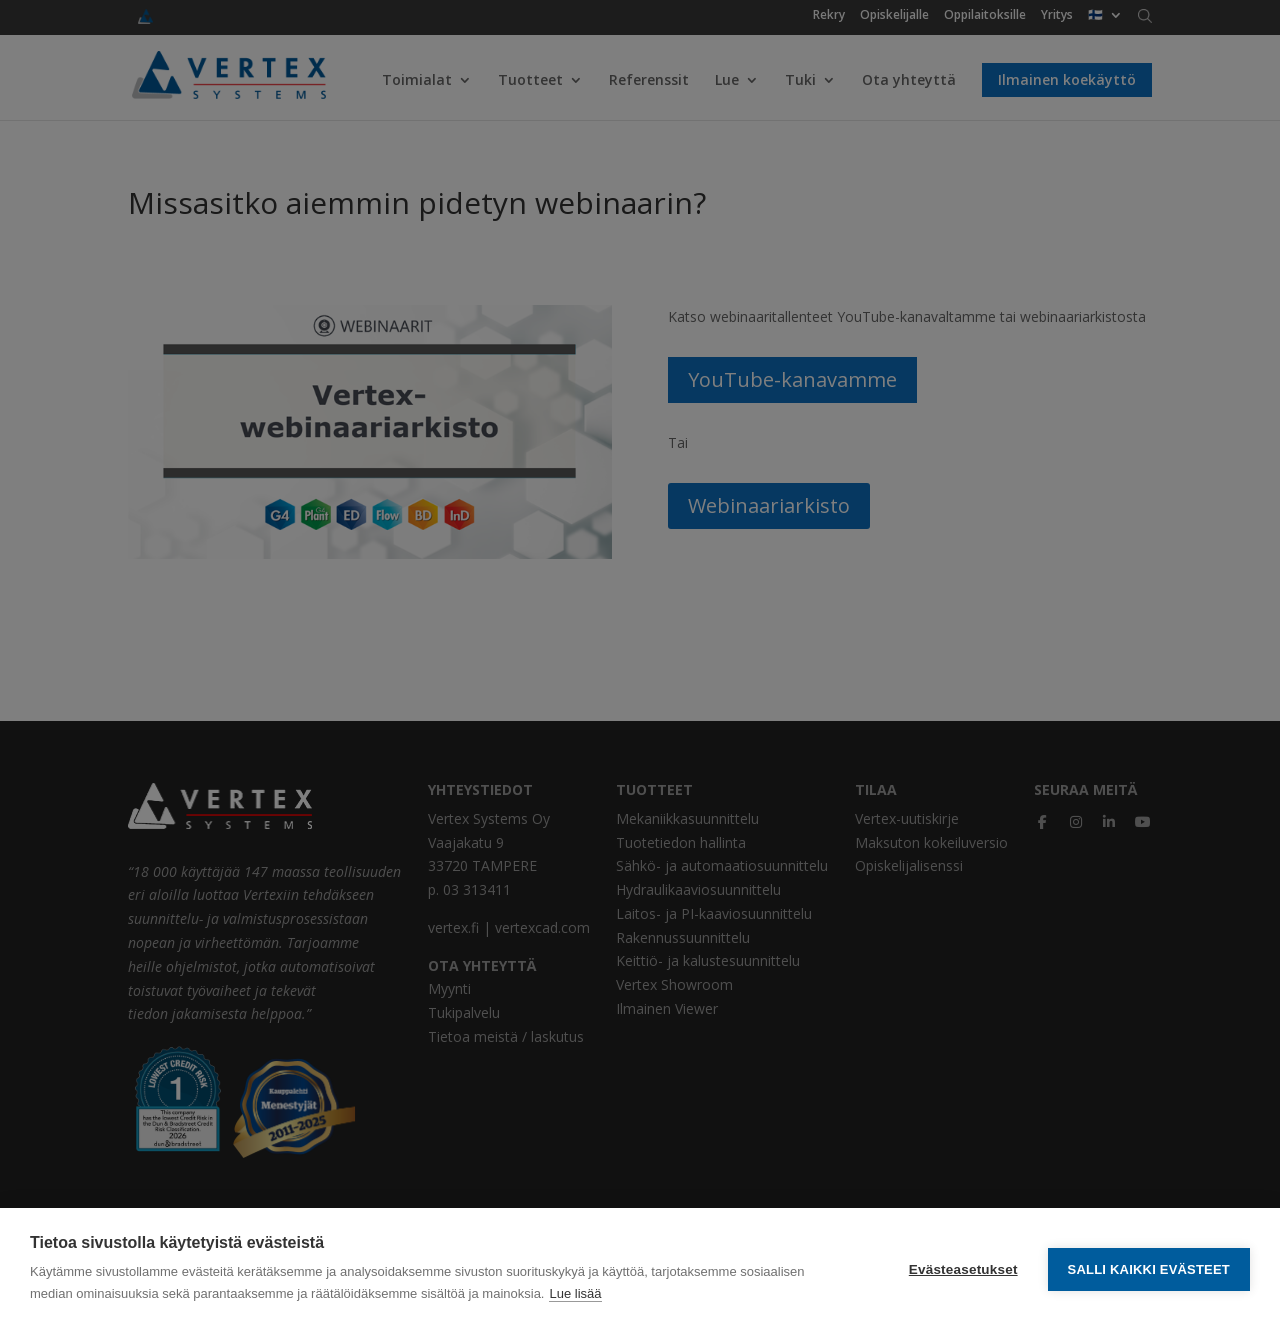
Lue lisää (575, 1293)
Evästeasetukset (963, 1269)
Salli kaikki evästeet (1149, 1269)
